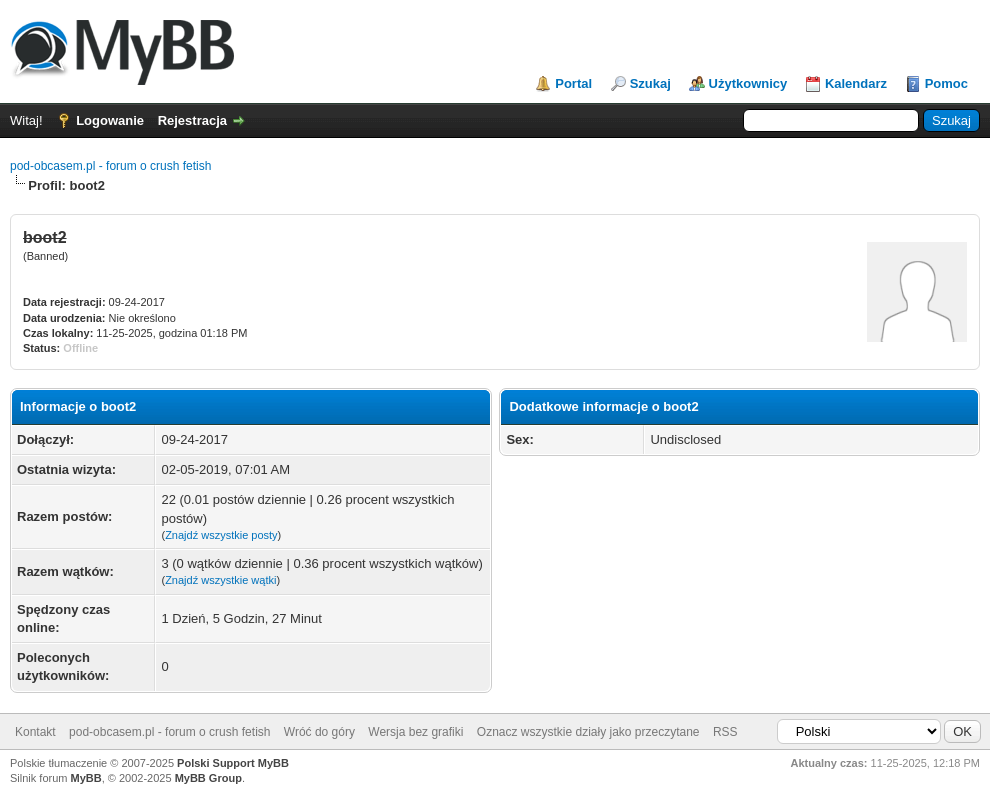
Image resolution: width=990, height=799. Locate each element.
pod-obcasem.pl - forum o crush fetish (110, 166)
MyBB (86, 778)
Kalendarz (856, 83)
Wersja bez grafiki (415, 732)
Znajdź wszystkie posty (221, 535)
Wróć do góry (319, 732)
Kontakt (35, 732)
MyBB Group (208, 778)
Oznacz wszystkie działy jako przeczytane (588, 732)
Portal (573, 83)
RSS (725, 732)
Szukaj (650, 83)
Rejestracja (192, 120)
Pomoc (946, 83)
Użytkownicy (748, 83)
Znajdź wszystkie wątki (220, 580)
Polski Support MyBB (233, 763)
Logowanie (110, 120)
